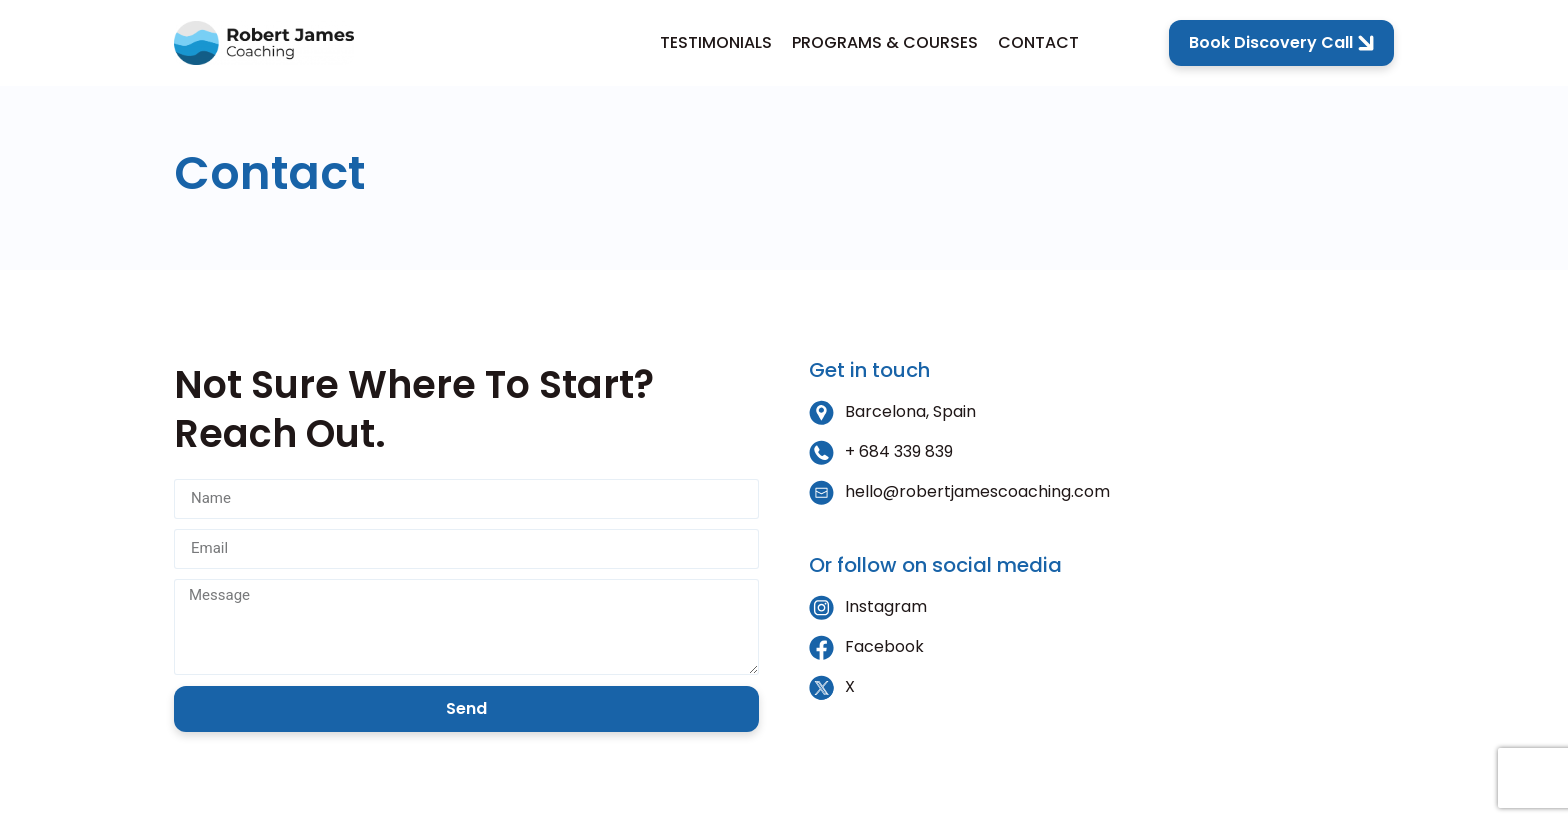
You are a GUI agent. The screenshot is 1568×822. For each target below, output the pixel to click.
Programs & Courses (885, 42)
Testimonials (716, 42)
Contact (1038, 42)
